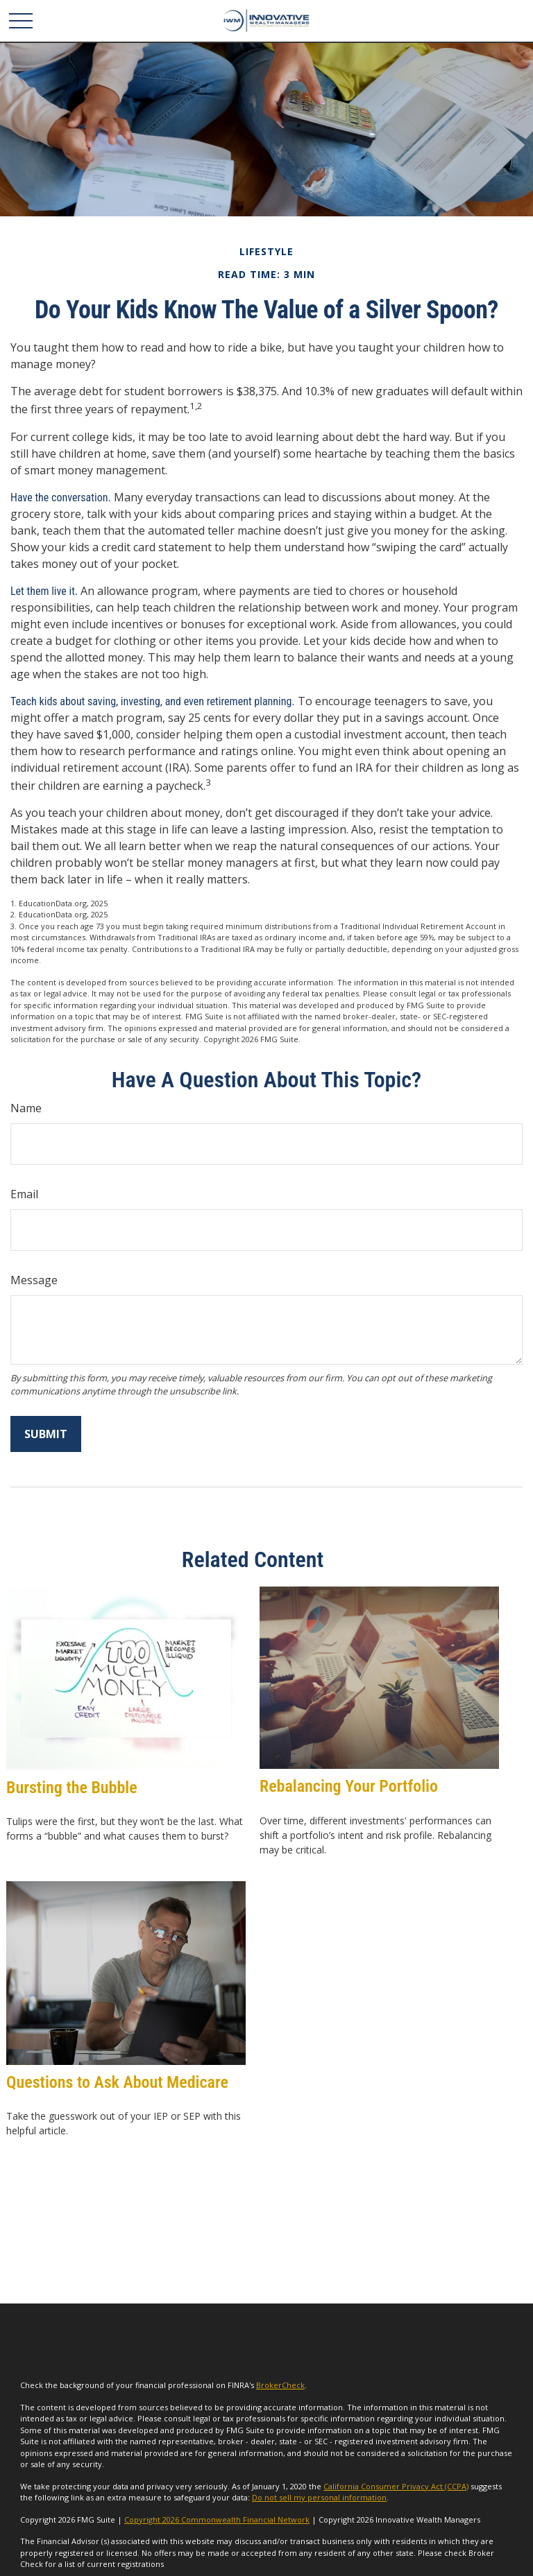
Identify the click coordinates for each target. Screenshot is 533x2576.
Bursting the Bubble (71, 1787)
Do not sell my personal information (319, 2497)
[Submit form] (45, 1434)
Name (26, 1108)
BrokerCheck (280, 2385)
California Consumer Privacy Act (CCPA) (395, 2486)
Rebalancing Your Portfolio (349, 1786)
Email (24, 1194)
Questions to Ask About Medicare (117, 2082)
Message (34, 1280)
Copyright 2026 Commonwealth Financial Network (217, 2519)
